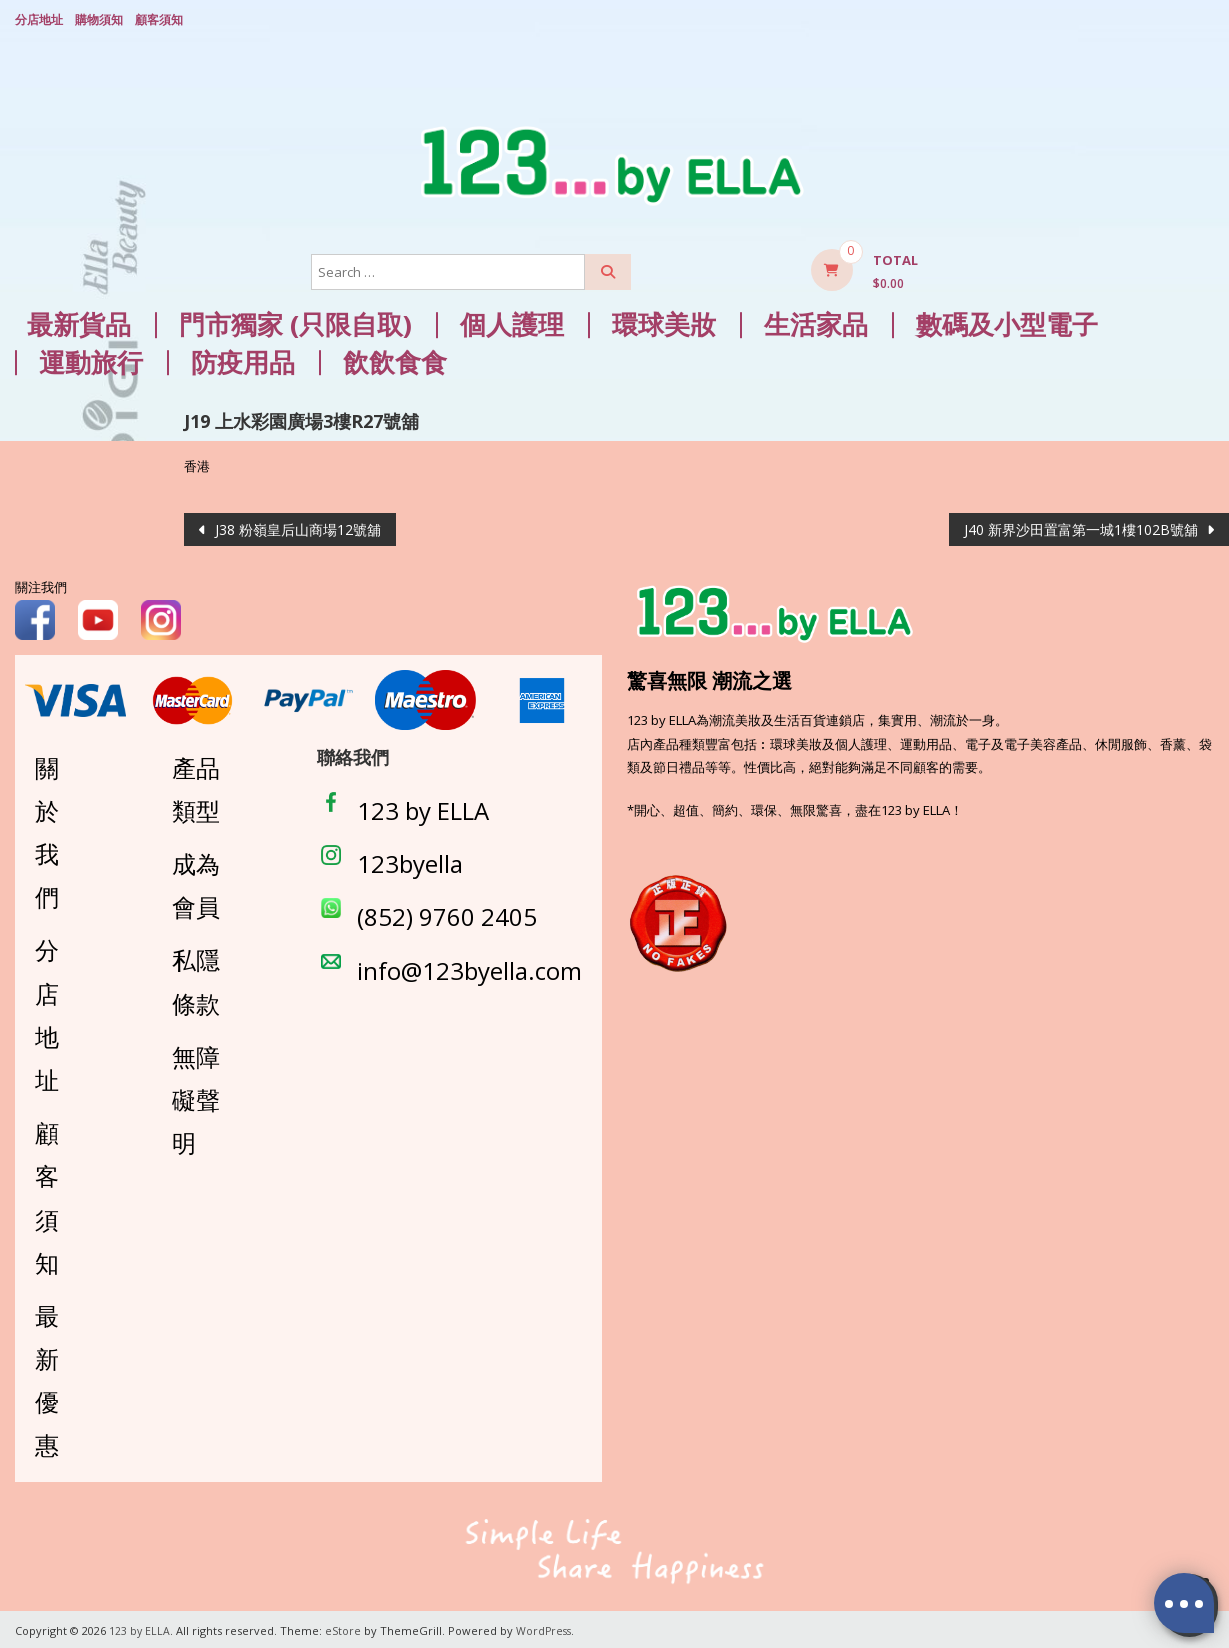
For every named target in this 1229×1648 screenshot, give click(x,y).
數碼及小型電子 (1007, 321)
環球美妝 (664, 321)
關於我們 (47, 828)
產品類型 (196, 785)
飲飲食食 (395, 359)
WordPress (546, 1627)
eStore (344, 1627)
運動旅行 (91, 359)
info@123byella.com (469, 966)
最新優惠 (47, 1377)
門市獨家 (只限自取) (295, 321)
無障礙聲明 (196, 1096)
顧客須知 (159, 17)
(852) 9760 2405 (447, 913)
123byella (410, 860)
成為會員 (196, 882)
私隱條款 (196, 978)
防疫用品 (243, 359)
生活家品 (816, 321)
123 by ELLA (423, 807)
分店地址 (39, 17)
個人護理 (512, 321)
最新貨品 (79, 321)
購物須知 (99, 17)
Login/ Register (1205, 19)
